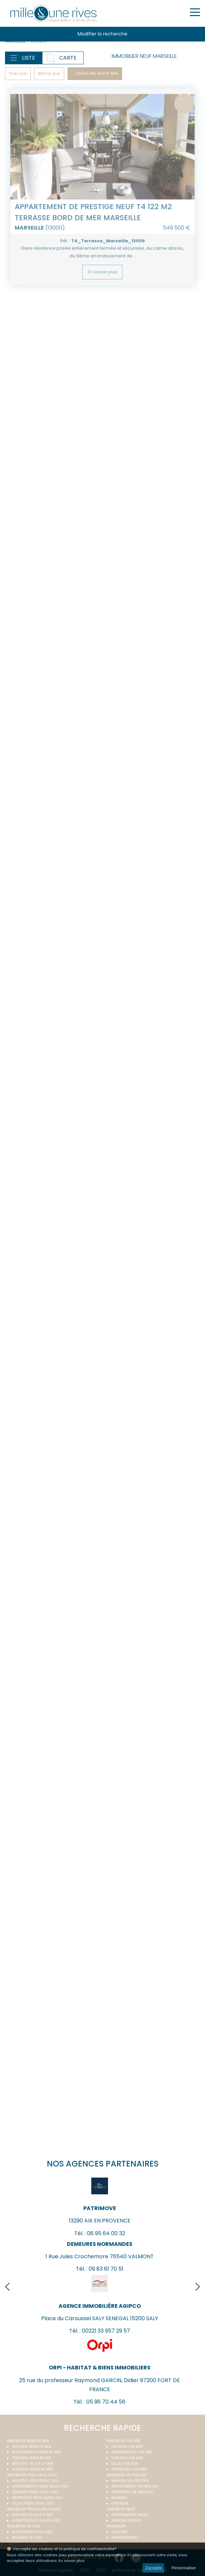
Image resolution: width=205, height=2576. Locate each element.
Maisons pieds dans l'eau (35, 2480)
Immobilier (115, 2526)
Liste (28, 58)
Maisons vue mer (127, 2446)
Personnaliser (184, 2568)
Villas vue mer (124, 2463)
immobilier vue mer (123, 2440)
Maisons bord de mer (31, 2446)
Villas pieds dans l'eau (33, 2503)
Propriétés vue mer (129, 2469)
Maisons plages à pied (32, 2514)
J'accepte (153, 2568)
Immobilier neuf (120, 2509)
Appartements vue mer (131, 2452)
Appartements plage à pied (36, 2520)
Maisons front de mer (32, 2469)
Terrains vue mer (127, 2457)
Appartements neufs (130, 2514)
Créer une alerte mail (97, 73)
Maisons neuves (126, 2520)
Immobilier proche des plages (34, 2509)
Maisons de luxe (27, 2537)
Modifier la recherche (102, 33)
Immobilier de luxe (23, 2526)
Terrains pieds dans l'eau (35, 2492)
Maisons (119, 2531)
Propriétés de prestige (132, 2492)
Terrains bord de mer (32, 2457)
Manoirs (119, 2497)
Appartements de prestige (135, 2486)
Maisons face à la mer (32, 2463)
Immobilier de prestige (126, 2475)
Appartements (124, 2537)
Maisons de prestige (130, 2480)
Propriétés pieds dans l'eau (37, 2497)
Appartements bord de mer (36, 2452)
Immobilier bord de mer (28, 2440)
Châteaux (119, 2503)
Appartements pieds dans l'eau (40, 2486)
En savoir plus (102, 292)
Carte (68, 58)
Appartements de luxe (32, 2531)
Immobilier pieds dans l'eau (32, 2475)
